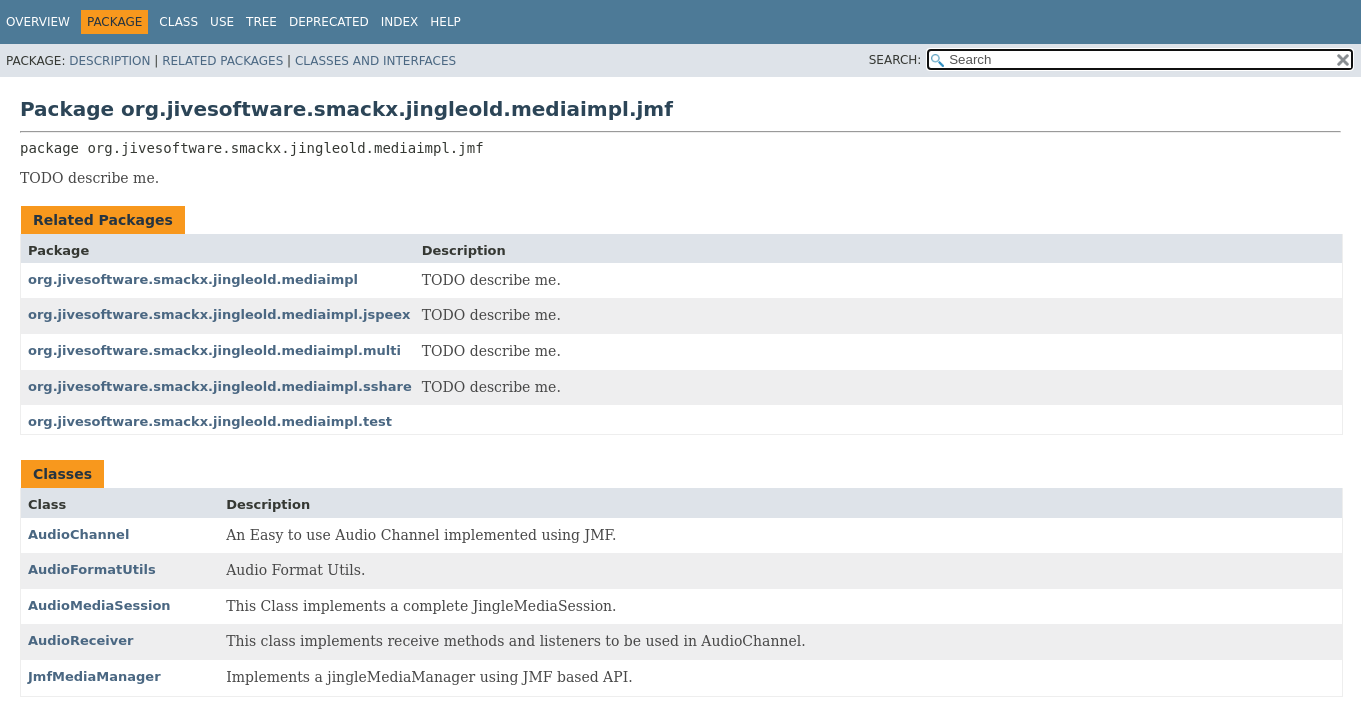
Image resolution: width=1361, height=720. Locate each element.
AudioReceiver (81, 640)
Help (445, 22)
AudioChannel (78, 534)
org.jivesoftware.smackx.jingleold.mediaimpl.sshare (220, 386)
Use (222, 22)
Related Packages (222, 61)
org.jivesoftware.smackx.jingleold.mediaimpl (193, 279)
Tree (261, 22)
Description (109, 61)
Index (400, 22)
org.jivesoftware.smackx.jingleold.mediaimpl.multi (214, 350)
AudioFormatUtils (92, 569)
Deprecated (329, 22)
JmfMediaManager (94, 676)
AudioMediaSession (99, 605)
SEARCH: (895, 60)
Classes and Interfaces (375, 61)
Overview (38, 22)
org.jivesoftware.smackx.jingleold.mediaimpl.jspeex (219, 314)
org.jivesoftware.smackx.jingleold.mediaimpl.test (210, 421)
